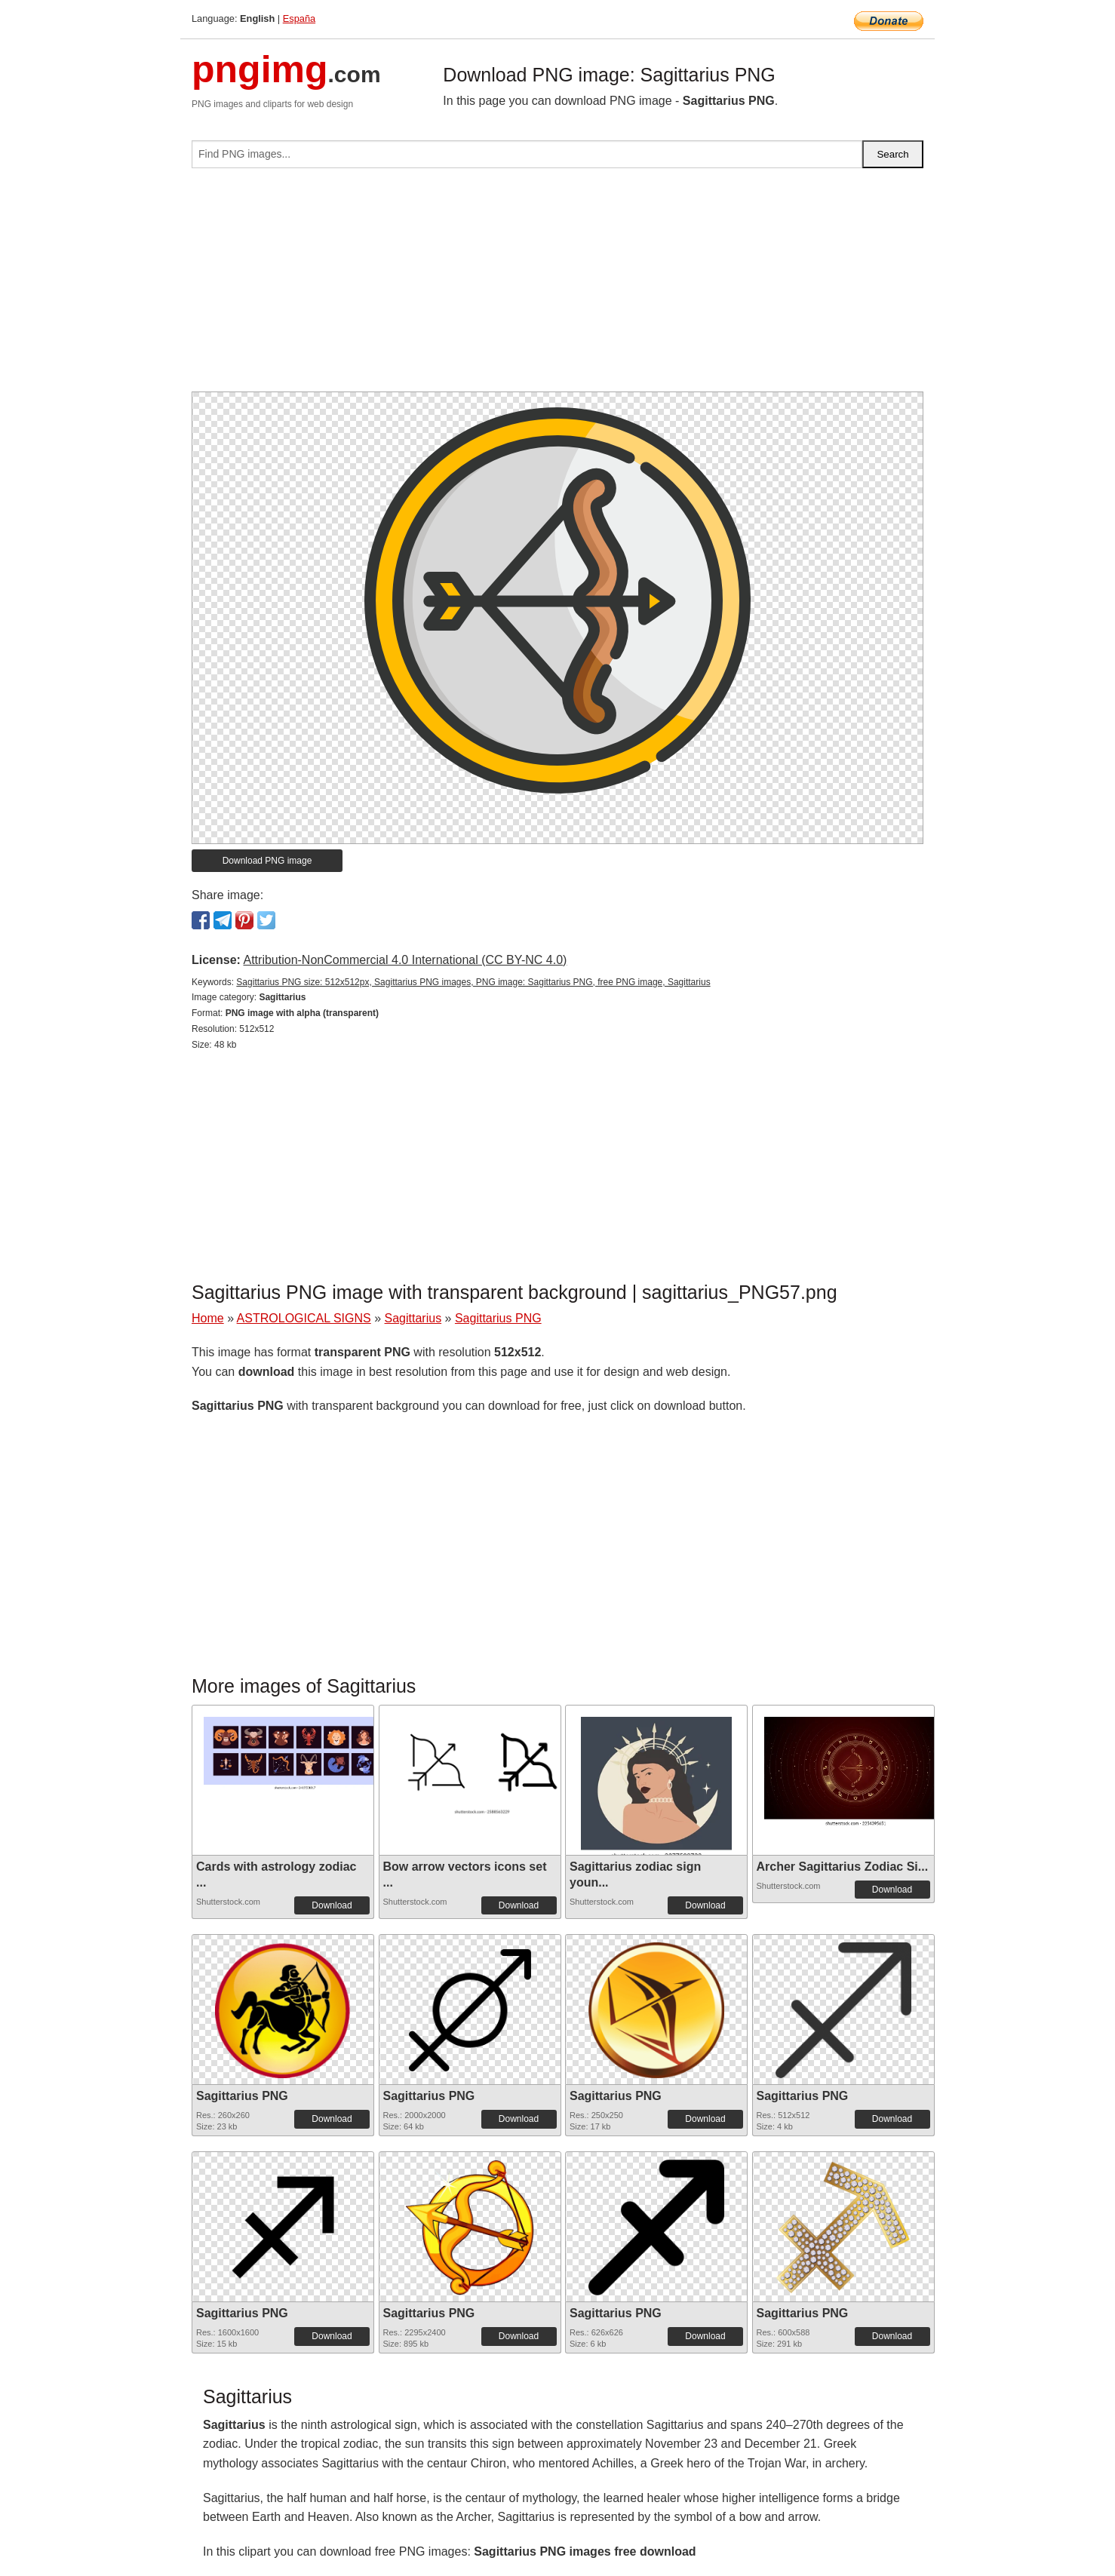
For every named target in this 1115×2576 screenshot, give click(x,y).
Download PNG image (267, 860)
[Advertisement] (557, 285)
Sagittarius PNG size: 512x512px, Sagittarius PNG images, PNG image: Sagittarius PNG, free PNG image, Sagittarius (473, 982)
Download (332, 1905)
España (299, 18)
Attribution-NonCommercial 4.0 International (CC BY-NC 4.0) (405, 959)
